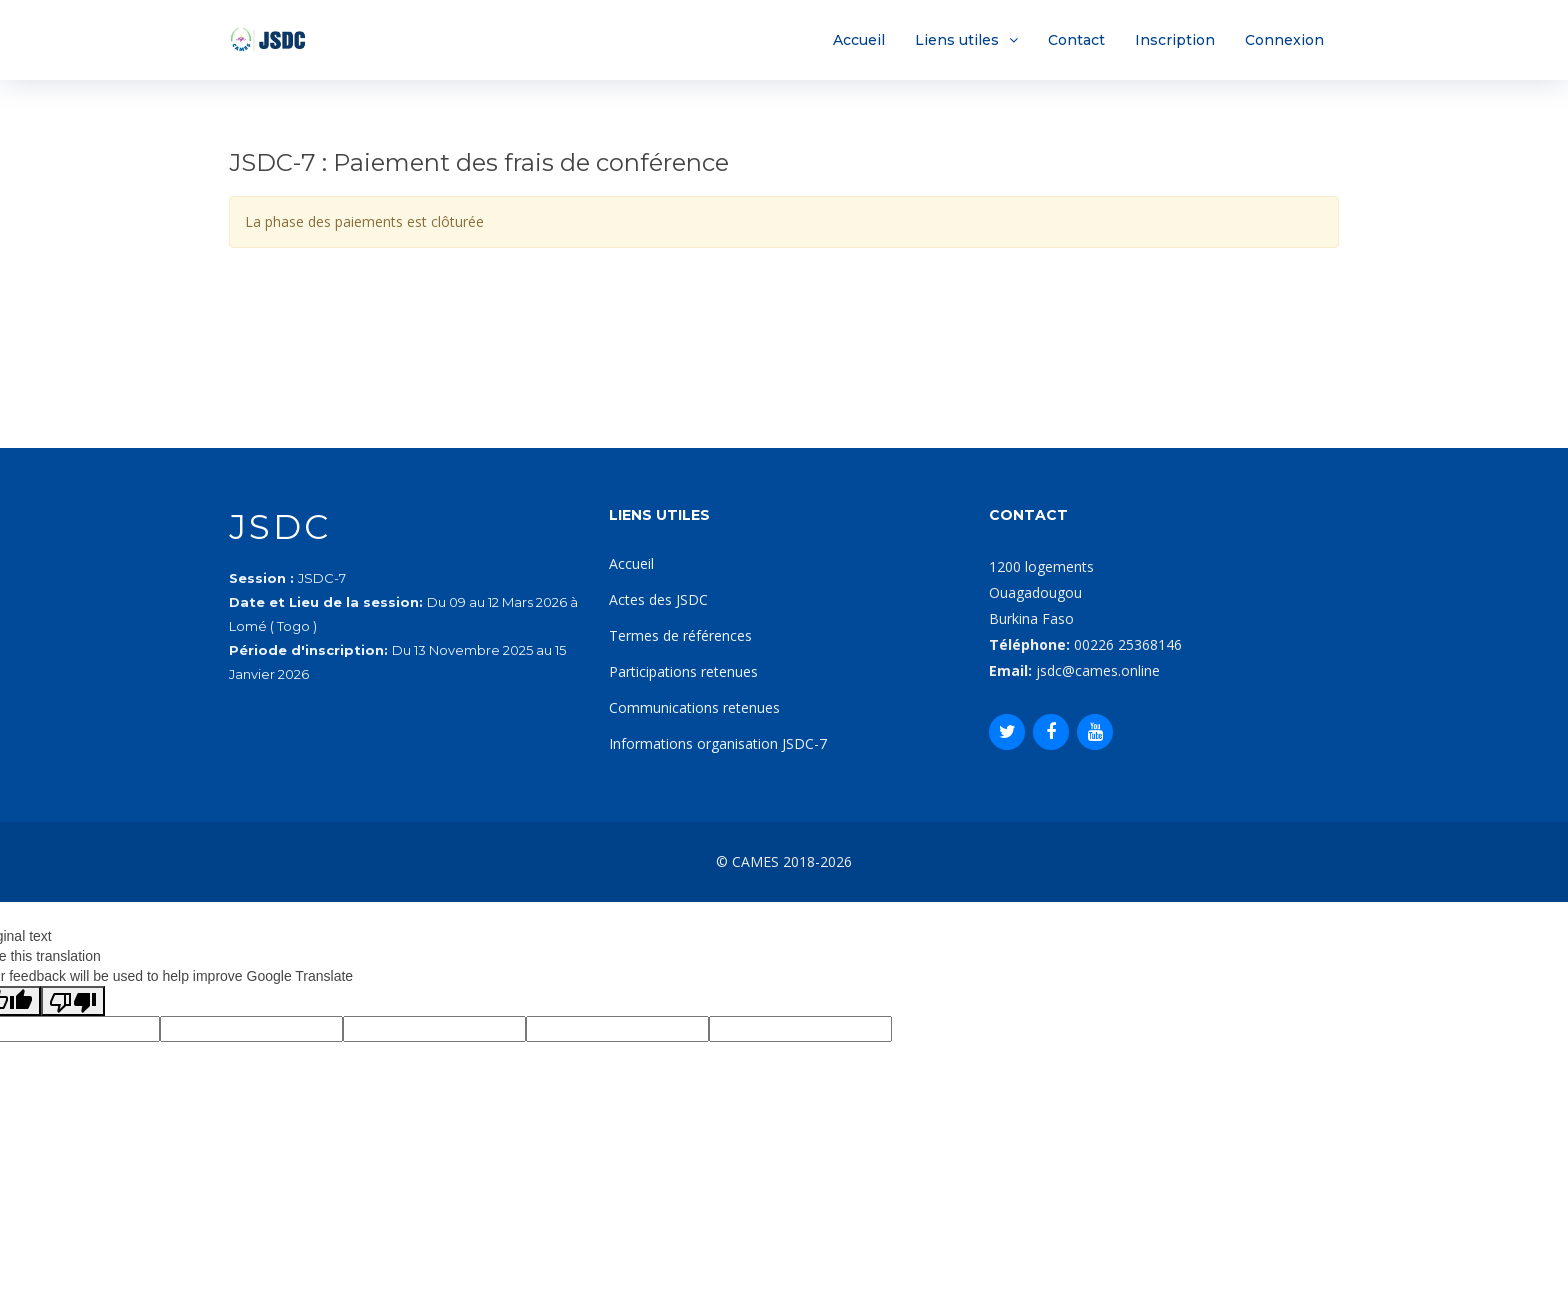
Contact (1076, 40)
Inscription (1175, 40)
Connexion (1284, 40)
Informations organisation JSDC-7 (718, 743)
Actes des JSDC (658, 599)
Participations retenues (683, 671)
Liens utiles (957, 40)
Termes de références (680, 635)
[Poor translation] (73, 1001)
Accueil (859, 40)
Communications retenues (694, 707)
